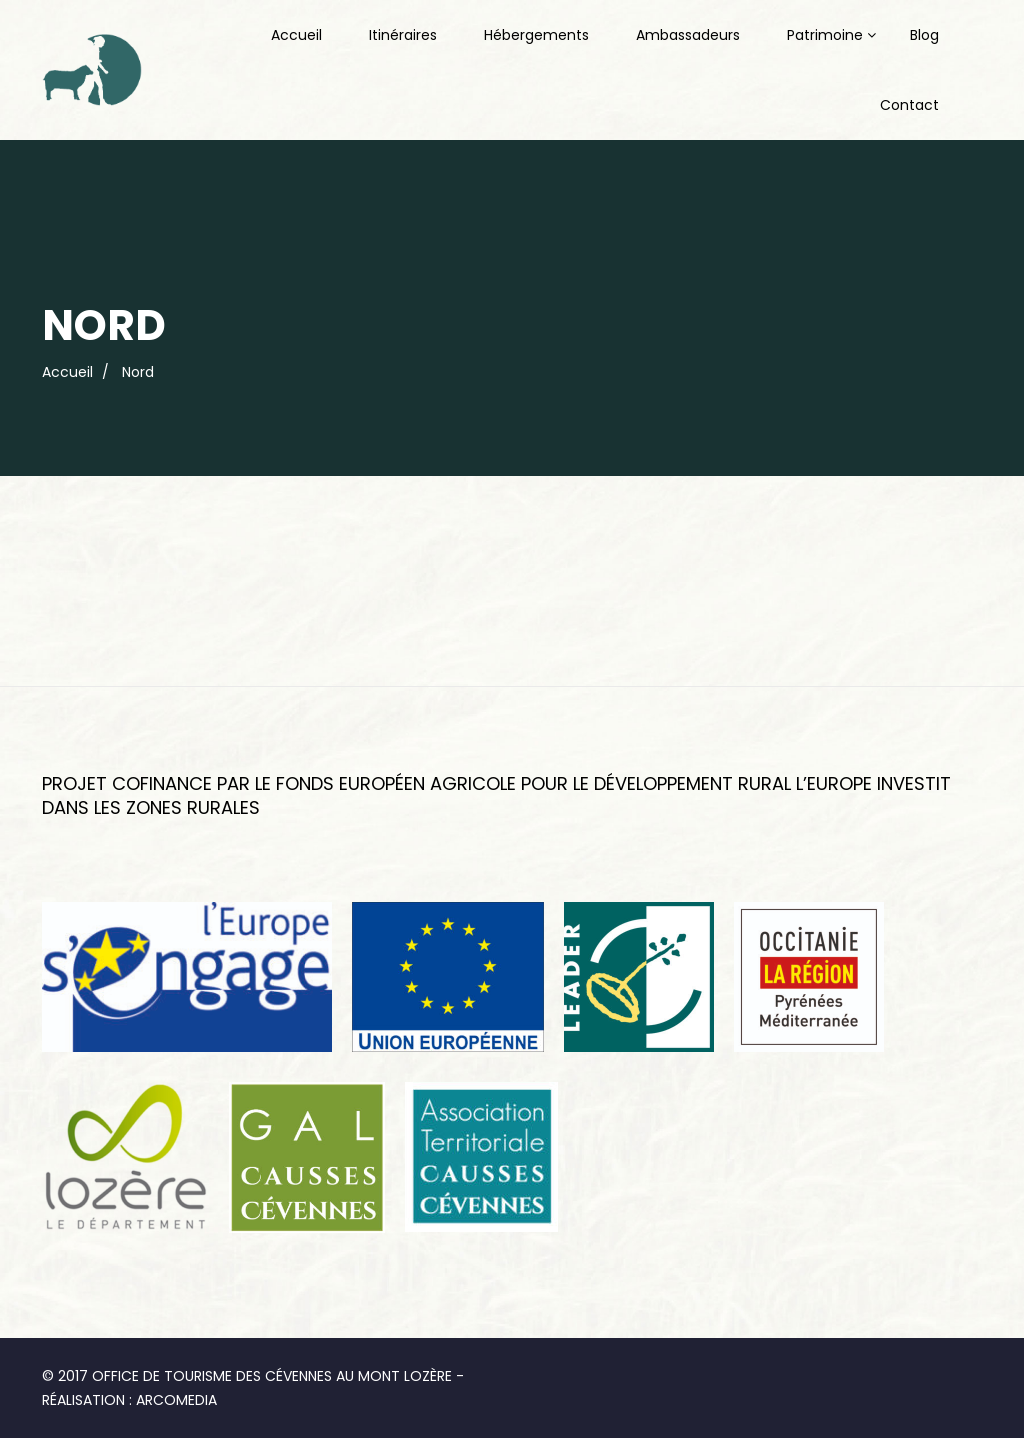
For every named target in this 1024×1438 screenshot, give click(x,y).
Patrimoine (825, 35)
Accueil (296, 35)
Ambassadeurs (688, 35)
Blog (924, 35)
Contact (909, 105)
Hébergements (536, 35)
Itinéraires (403, 35)
